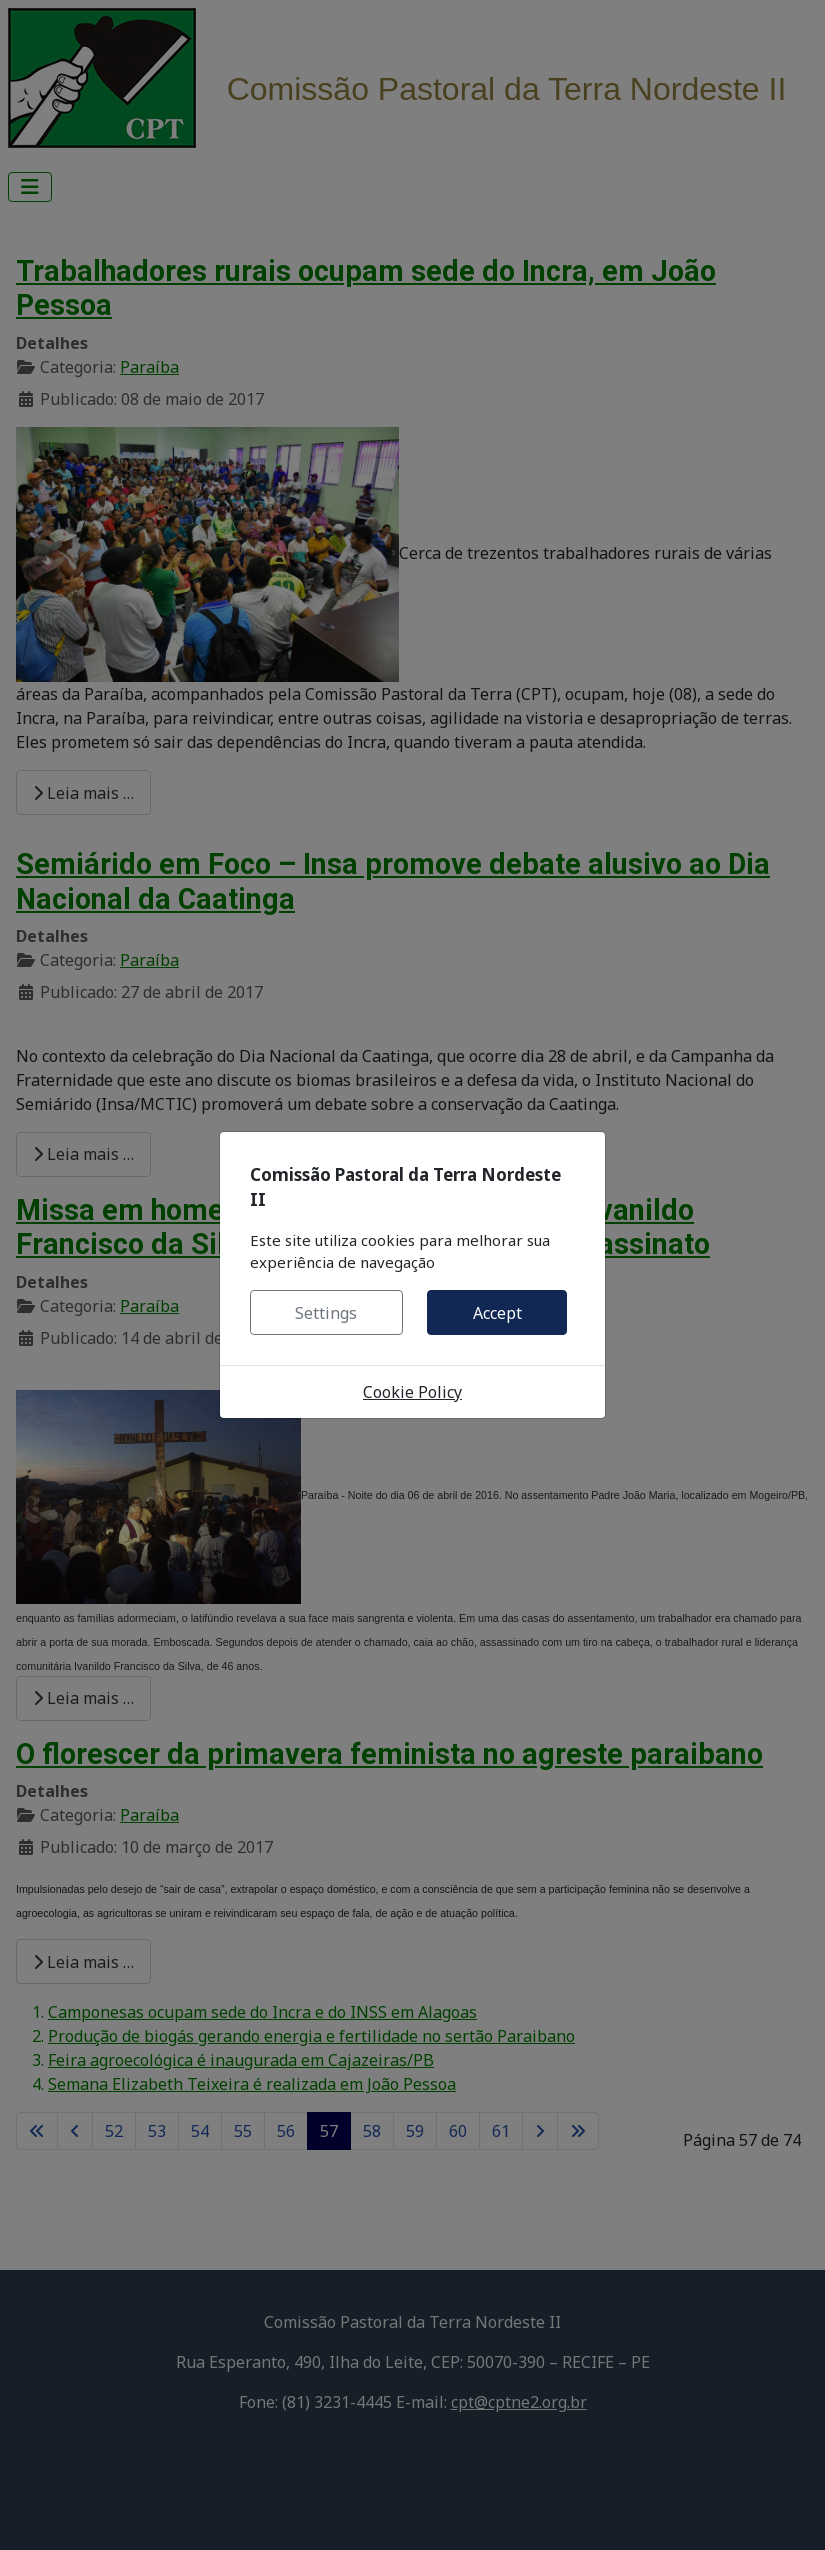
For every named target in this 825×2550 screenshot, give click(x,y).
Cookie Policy (412, 1392)
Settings (326, 1313)
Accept (497, 1313)
